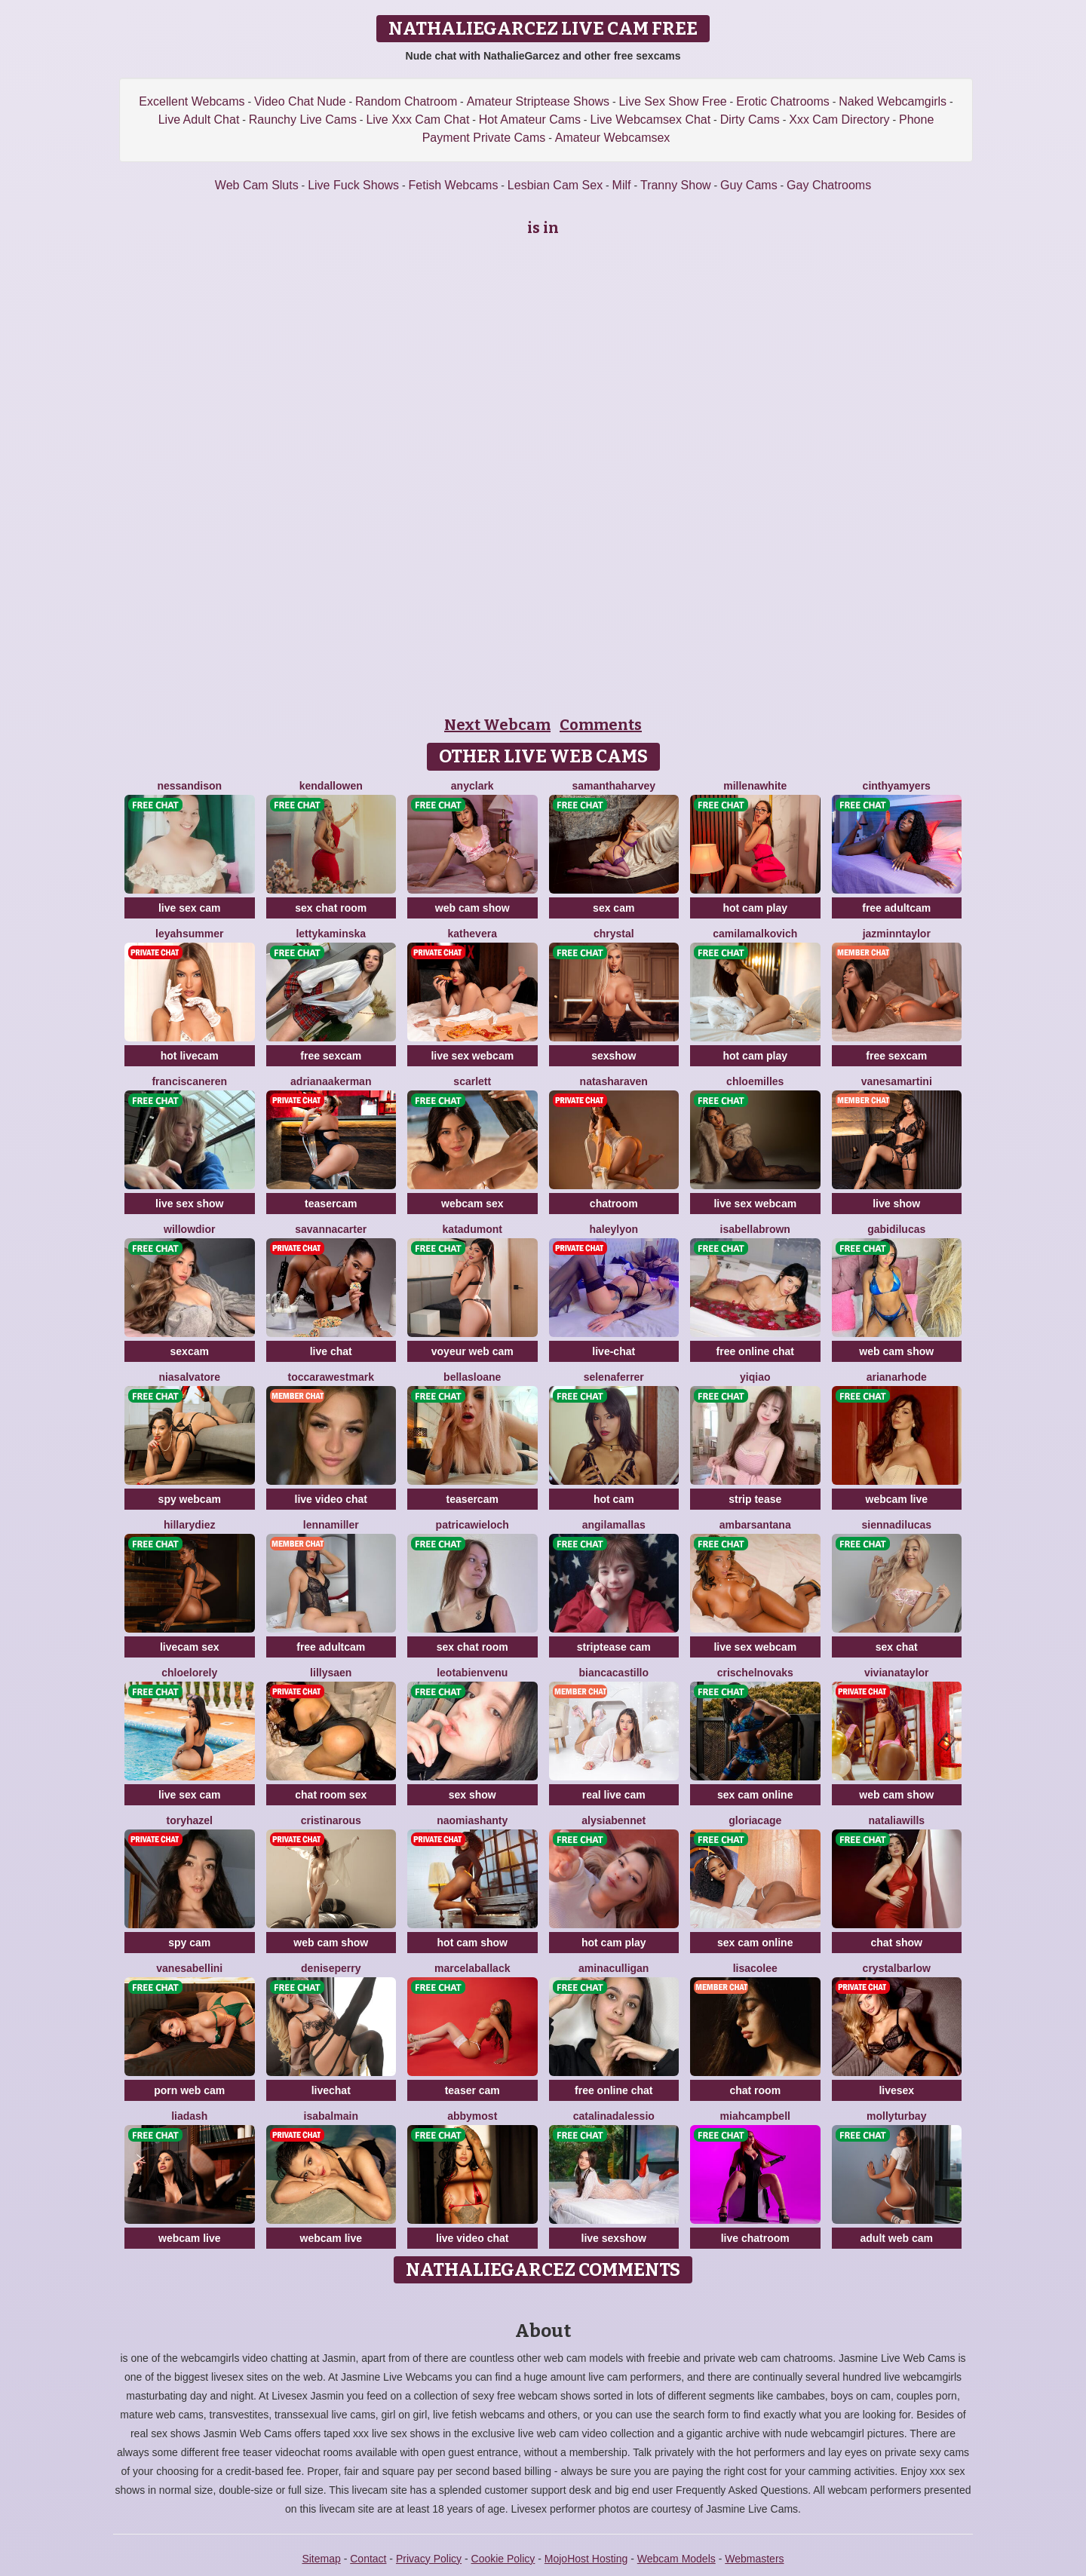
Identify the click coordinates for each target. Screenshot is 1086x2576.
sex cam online (755, 1795)
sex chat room (331, 908)
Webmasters (754, 2559)
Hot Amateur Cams (530, 119)
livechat (331, 2090)
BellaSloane (472, 1377)
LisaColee (755, 1968)
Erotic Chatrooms (783, 101)
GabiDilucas (896, 1229)
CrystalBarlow (897, 1968)
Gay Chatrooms (829, 185)
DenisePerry (330, 1968)
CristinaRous (331, 1820)
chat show (896, 1943)
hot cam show (472, 1943)
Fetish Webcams (454, 185)
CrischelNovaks (755, 1673)
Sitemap (321, 2559)
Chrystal (614, 934)
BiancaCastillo (613, 1673)
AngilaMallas (614, 1525)
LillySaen (330, 1673)
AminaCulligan (613, 1968)
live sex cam (189, 908)
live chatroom (755, 2238)
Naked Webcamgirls (892, 101)
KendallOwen (331, 786)
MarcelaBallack (472, 1968)
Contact (368, 2559)
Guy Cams (749, 185)
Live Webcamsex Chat (650, 119)
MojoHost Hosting (586, 2559)
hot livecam (190, 1056)
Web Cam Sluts (257, 185)
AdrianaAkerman (330, 1081)
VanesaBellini (189, 1968)
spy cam (189, 1943)
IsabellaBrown (755, 1229)
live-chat (613, 1351)
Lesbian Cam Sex (555, 185)
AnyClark (472, 786)
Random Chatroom (406, 101)
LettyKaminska (331, 934)
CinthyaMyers (897, 786)
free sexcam (330, 1056)
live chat (331, 1351)
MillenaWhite (755, 786)
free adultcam (896, 908)
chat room (755, 2090)
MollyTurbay (896, 2116)
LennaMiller (331, 1525)
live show (896, 1204)
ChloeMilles (755, 1081)
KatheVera (472, 934)
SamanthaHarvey (613, 786)
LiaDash (189, 2116)
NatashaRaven (614, 1081)
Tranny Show (675, 185)
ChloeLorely (189, 1673)
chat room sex (331, 1795)
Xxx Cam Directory (839, 119)
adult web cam (897, 2238)
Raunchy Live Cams (303, 119)
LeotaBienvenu (472, 1673)
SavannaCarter (331, 1229)
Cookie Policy (503, 2559)
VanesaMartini (896, 1081)
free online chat (755, 1351)
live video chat (331, 1499)
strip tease (755, 1499)
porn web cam (189, 2090)
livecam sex (189, 1647)
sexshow (613, 1056)
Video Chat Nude (300, 101)
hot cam (614, 1499)
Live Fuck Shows (353, 185)
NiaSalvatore (189, 1377)
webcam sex (472, 1204)
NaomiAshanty (472, 1820)
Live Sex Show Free (673, 101)
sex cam (613, 908)
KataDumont (472, 1229)
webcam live (897, 1499)
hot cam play (754, 908)
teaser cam (472, 2090)
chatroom (614, 1204)
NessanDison (189, 786)
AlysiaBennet (613, 1820)
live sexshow (613, 2238)
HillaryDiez (189, 1525)
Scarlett (472, 1081)
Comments (601, 725)
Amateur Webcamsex (612, 137)
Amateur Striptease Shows (538, 101)
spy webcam (189, 1499)
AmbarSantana (755, 1525)
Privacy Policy (429, 2559)
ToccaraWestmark (331, 1377)
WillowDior (189, 1229)
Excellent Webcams (191, 101)
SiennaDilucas (896, 1525)
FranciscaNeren (189, 1081)
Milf (621, 185)
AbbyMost (472, 2116)
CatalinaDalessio (614, 2116)
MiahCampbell (755, 2116)
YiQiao (755, 1377)
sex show (472, 1795)
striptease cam (614, 1647)
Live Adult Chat (199, 119)
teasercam (331, 1204)
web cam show (472, 908)
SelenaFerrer (614, 1377)
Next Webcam (497, 725)
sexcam (189, 1351)
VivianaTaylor (896, 1673)
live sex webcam (472, 1056)
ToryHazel (190, 1820)
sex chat (897, 1647)
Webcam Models (676, 2559)
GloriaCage (755, 1820)
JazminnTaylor (897, 934)
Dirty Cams (750, 119)
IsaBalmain (331, 2116)
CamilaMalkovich (755, 934)
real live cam (614, 1795)
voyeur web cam (472, 1351)
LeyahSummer (189, 934)
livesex (896, 2090)
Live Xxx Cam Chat (417, 119)
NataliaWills (896, 1820)
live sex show (189, 1204)
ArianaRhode (897, 1377)
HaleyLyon (613, 1229)
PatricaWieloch (472, 1525)
